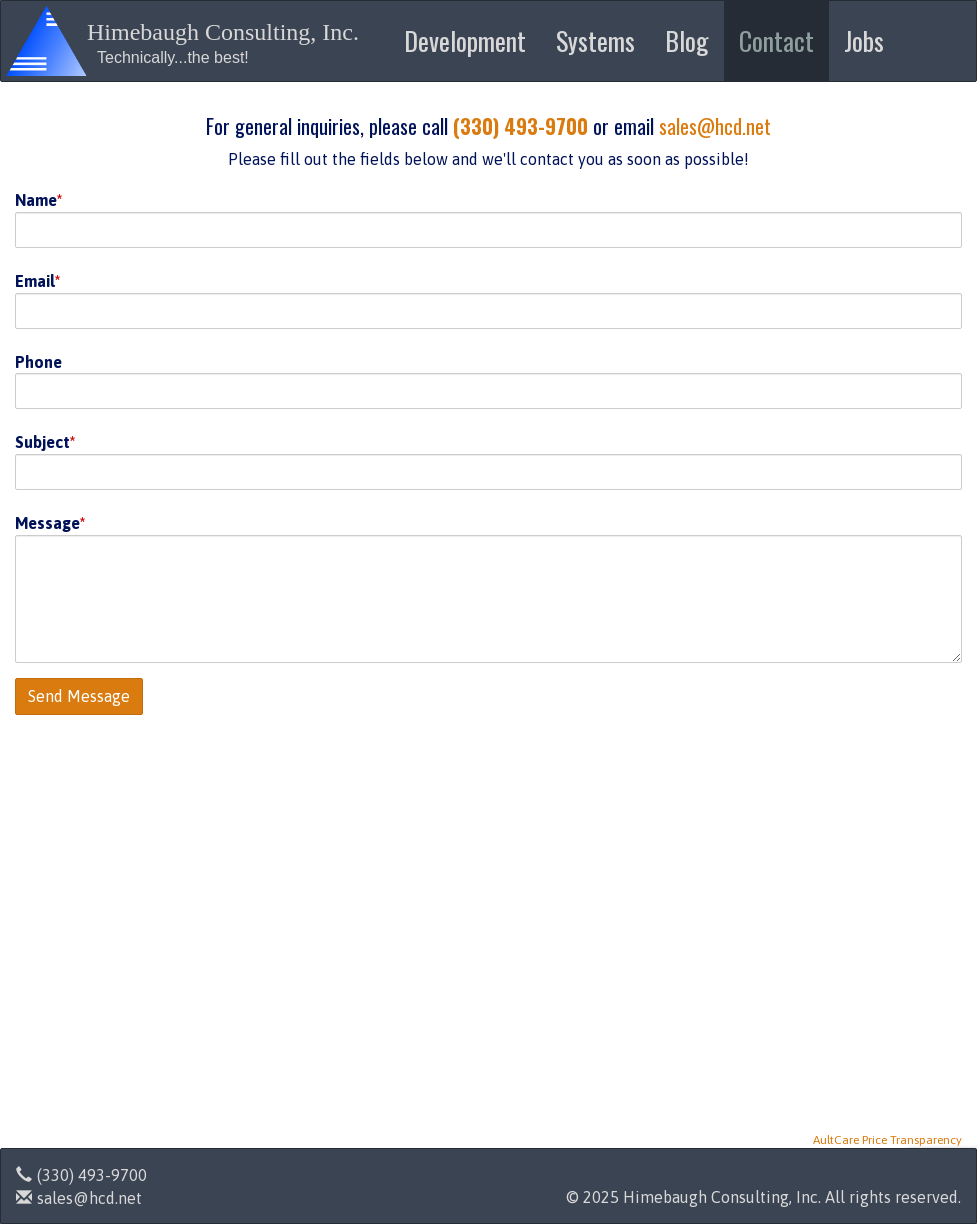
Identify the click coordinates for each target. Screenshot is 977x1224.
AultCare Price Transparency (887, 1140)
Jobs (864, 40)
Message (47, 523)
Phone (38, 362)
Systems (595, 40)
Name (36, 200)
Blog (687, 40)
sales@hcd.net (715, 126)
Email (35, 281)
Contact (776, 40)
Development (465, 40)
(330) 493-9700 (520, 126)
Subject (42, 442)
